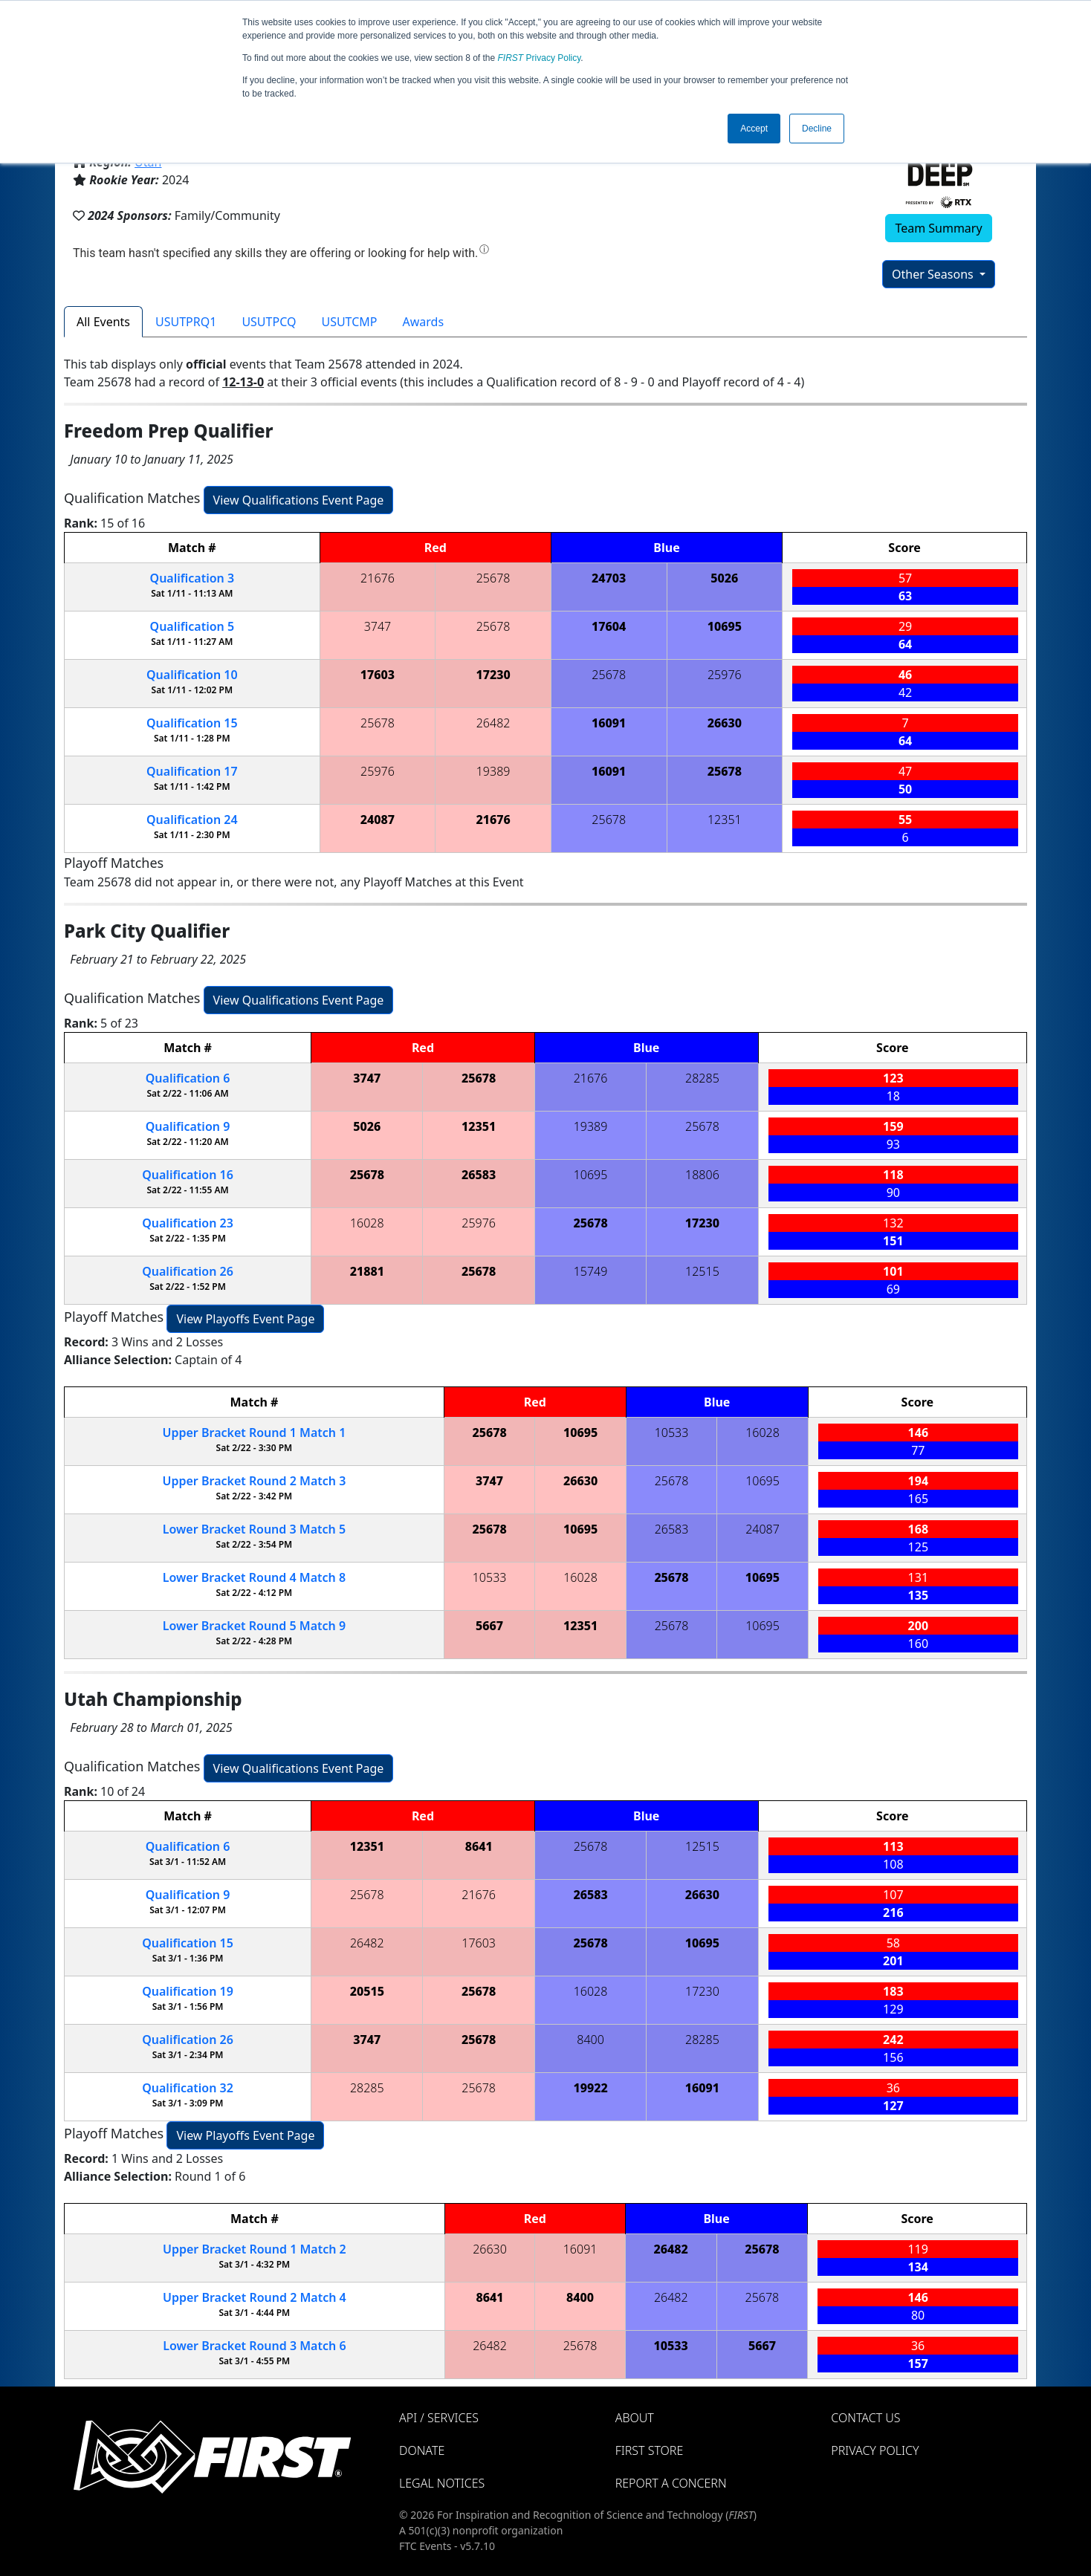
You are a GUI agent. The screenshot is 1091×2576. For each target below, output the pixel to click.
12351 (725, 819)
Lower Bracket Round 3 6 (254, 2345)
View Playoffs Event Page (245, 1319)
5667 (489, 1626)
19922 (590, 2088)
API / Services (439, 2418)
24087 (377, 819)
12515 (702, 1271)
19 (187, 1991)
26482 (493, 723)
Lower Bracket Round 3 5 (254, 1529)
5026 (724, 578)
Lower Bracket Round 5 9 (254, 1626)
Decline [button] (817, 128)
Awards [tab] (423, 322)
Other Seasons (934, 274)
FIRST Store (649, 2450)
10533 (672, 1432)
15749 (591, 1271)
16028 (367, 1223)
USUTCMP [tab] (349, 322)
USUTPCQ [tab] (269, 322)
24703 (609, 578)
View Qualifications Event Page (298, 500)
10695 (725, 626)
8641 (479, 1846)
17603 (377, 674)
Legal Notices (442, 2483)
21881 (367, 1271)
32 (187, 2088)
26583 (479, 1175)
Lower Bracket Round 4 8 (254, 1577)
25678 (493, 578)
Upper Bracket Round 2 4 (254, 2297)
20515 (367, 1991)
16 (187, 1175)
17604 (609, 626)
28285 (702, 1078)
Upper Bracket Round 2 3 (254, 1481)
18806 (702, 1175)
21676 (377, 578)
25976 (725, 674)
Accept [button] (754, 128)
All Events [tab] (103, 322)
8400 (590, 2039)
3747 (378, 626)
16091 (609, 723)
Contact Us (865, 2418)
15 (192, 723)
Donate (421, 2450)
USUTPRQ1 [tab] (185, 322)
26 (187, 1271)
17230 (493, 674)
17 (192, 771)
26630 (725, 723)
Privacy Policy (539, 58)
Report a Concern (671, 2483)
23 (187, 1223)
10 (192, 674)
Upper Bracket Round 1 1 (254, 1432)
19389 (493, 771)
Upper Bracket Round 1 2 (254, 2249)
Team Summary (938, 228)
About (634, 2418)
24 (192, 819)
